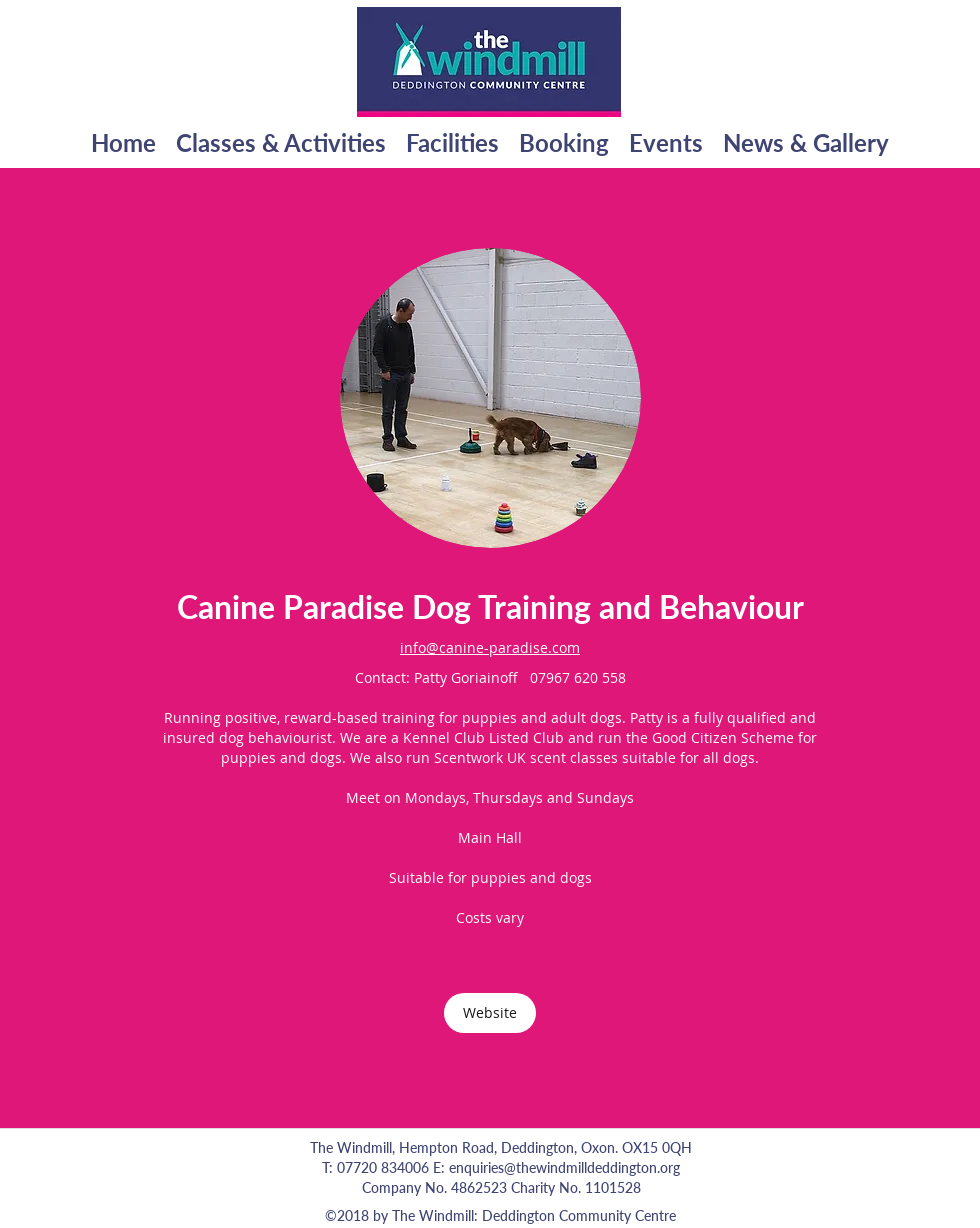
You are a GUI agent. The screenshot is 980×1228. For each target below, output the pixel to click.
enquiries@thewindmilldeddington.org (564, 1167)
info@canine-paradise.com (490, 647)
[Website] (490, 1013)
